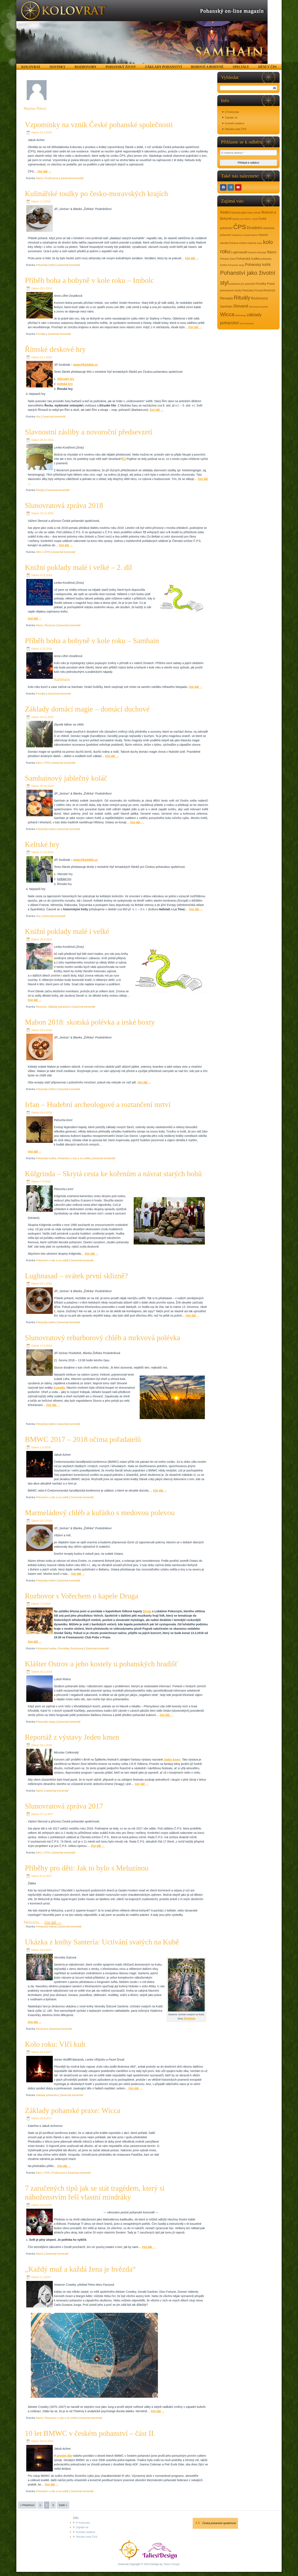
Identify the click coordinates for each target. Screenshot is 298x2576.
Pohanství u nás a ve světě (74, 1158)
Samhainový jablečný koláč (66, 778)
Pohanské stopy (45, 1721)
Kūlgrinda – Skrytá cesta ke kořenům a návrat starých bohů (113, 1174)
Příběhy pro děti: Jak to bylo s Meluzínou (86, 1868)
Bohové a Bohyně (207, 67)
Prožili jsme (51, 178)
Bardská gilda (238, 212)
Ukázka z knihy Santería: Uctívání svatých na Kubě (102, 1942)
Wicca (227, 314)
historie (263, 234)
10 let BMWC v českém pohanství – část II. (90, 2433)
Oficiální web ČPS (235, 129)
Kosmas (189, 2018)
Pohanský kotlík (45, 265)
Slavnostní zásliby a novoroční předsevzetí (88, 432)
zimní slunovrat (247, 323)
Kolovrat (30, 67)
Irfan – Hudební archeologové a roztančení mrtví (98, 1104)
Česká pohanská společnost (219, 2523)
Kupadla (59, 1387)
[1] (124, 459)
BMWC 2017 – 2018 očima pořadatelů (83, 1439)
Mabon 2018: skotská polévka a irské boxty (90, 1022)
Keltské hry (65, 384)
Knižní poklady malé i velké (67, 931)
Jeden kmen (172, 1759)
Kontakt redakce (234, 123)
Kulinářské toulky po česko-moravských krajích (96, 193)
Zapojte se (231, 117)
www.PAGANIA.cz (85, 364)
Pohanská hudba (46, 1158)
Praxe (271, 283)
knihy (259, 243)
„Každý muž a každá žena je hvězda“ (80, 2269)
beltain (250, 212)
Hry (38, 416)
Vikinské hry (65, 379)
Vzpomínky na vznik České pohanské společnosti (99, 125)
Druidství (254, 228)
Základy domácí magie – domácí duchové (87, 709)
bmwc (257, 212)
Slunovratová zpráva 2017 (64, 1806)
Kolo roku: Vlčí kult (55, 2044)
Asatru (225, 212)
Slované (240, 306)
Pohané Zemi (228, 258)
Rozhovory (86, 67)
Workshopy (240, 315)
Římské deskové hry (55, 349)
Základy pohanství (163, 67)
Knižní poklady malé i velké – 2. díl (78, 567)
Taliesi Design (171, 2564)
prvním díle (64, 2455)
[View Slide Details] (142, 32)
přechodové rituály (230, 290)
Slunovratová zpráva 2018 (64, 505)
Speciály (241, 67)
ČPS (239, 226)
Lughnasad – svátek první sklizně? (76, 1276)
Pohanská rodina (46, 1926)
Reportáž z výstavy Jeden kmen (72, 1737)
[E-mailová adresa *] (248, 153)
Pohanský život (121, 67)
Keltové (252, 243)
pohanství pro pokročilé (242, 283)
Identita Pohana (229, 243)
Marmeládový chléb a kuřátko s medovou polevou (100, 1513)
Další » (63, 2505)
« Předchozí (27, 2505)
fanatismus (237, 235)
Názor (39, 178)
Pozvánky (63, 1648)
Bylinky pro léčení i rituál (245, 219)
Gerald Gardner (251, 235)
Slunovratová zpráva (258, 307)
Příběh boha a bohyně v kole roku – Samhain (92, 641)
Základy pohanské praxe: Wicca (72, 2110)
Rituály (40, 490)
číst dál (44, 171)
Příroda (259, 290)
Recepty (226, 298)
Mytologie (261, 252)
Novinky (57, 67)
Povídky (41, 333)
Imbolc (243, 243)
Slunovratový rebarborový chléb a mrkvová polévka (102, 1338)
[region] (142, 32)
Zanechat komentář (72, 178)
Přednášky (248, 290)
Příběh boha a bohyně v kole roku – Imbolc (89, 280)
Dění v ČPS (267, 67)
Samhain (226, 306)
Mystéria (252, 252)
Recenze (49, 625)
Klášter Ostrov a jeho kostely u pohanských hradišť (101, 1664)
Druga (147, 1611)
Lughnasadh (239, 252)
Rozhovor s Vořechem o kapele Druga (81, 1596)
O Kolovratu (232, 111)
